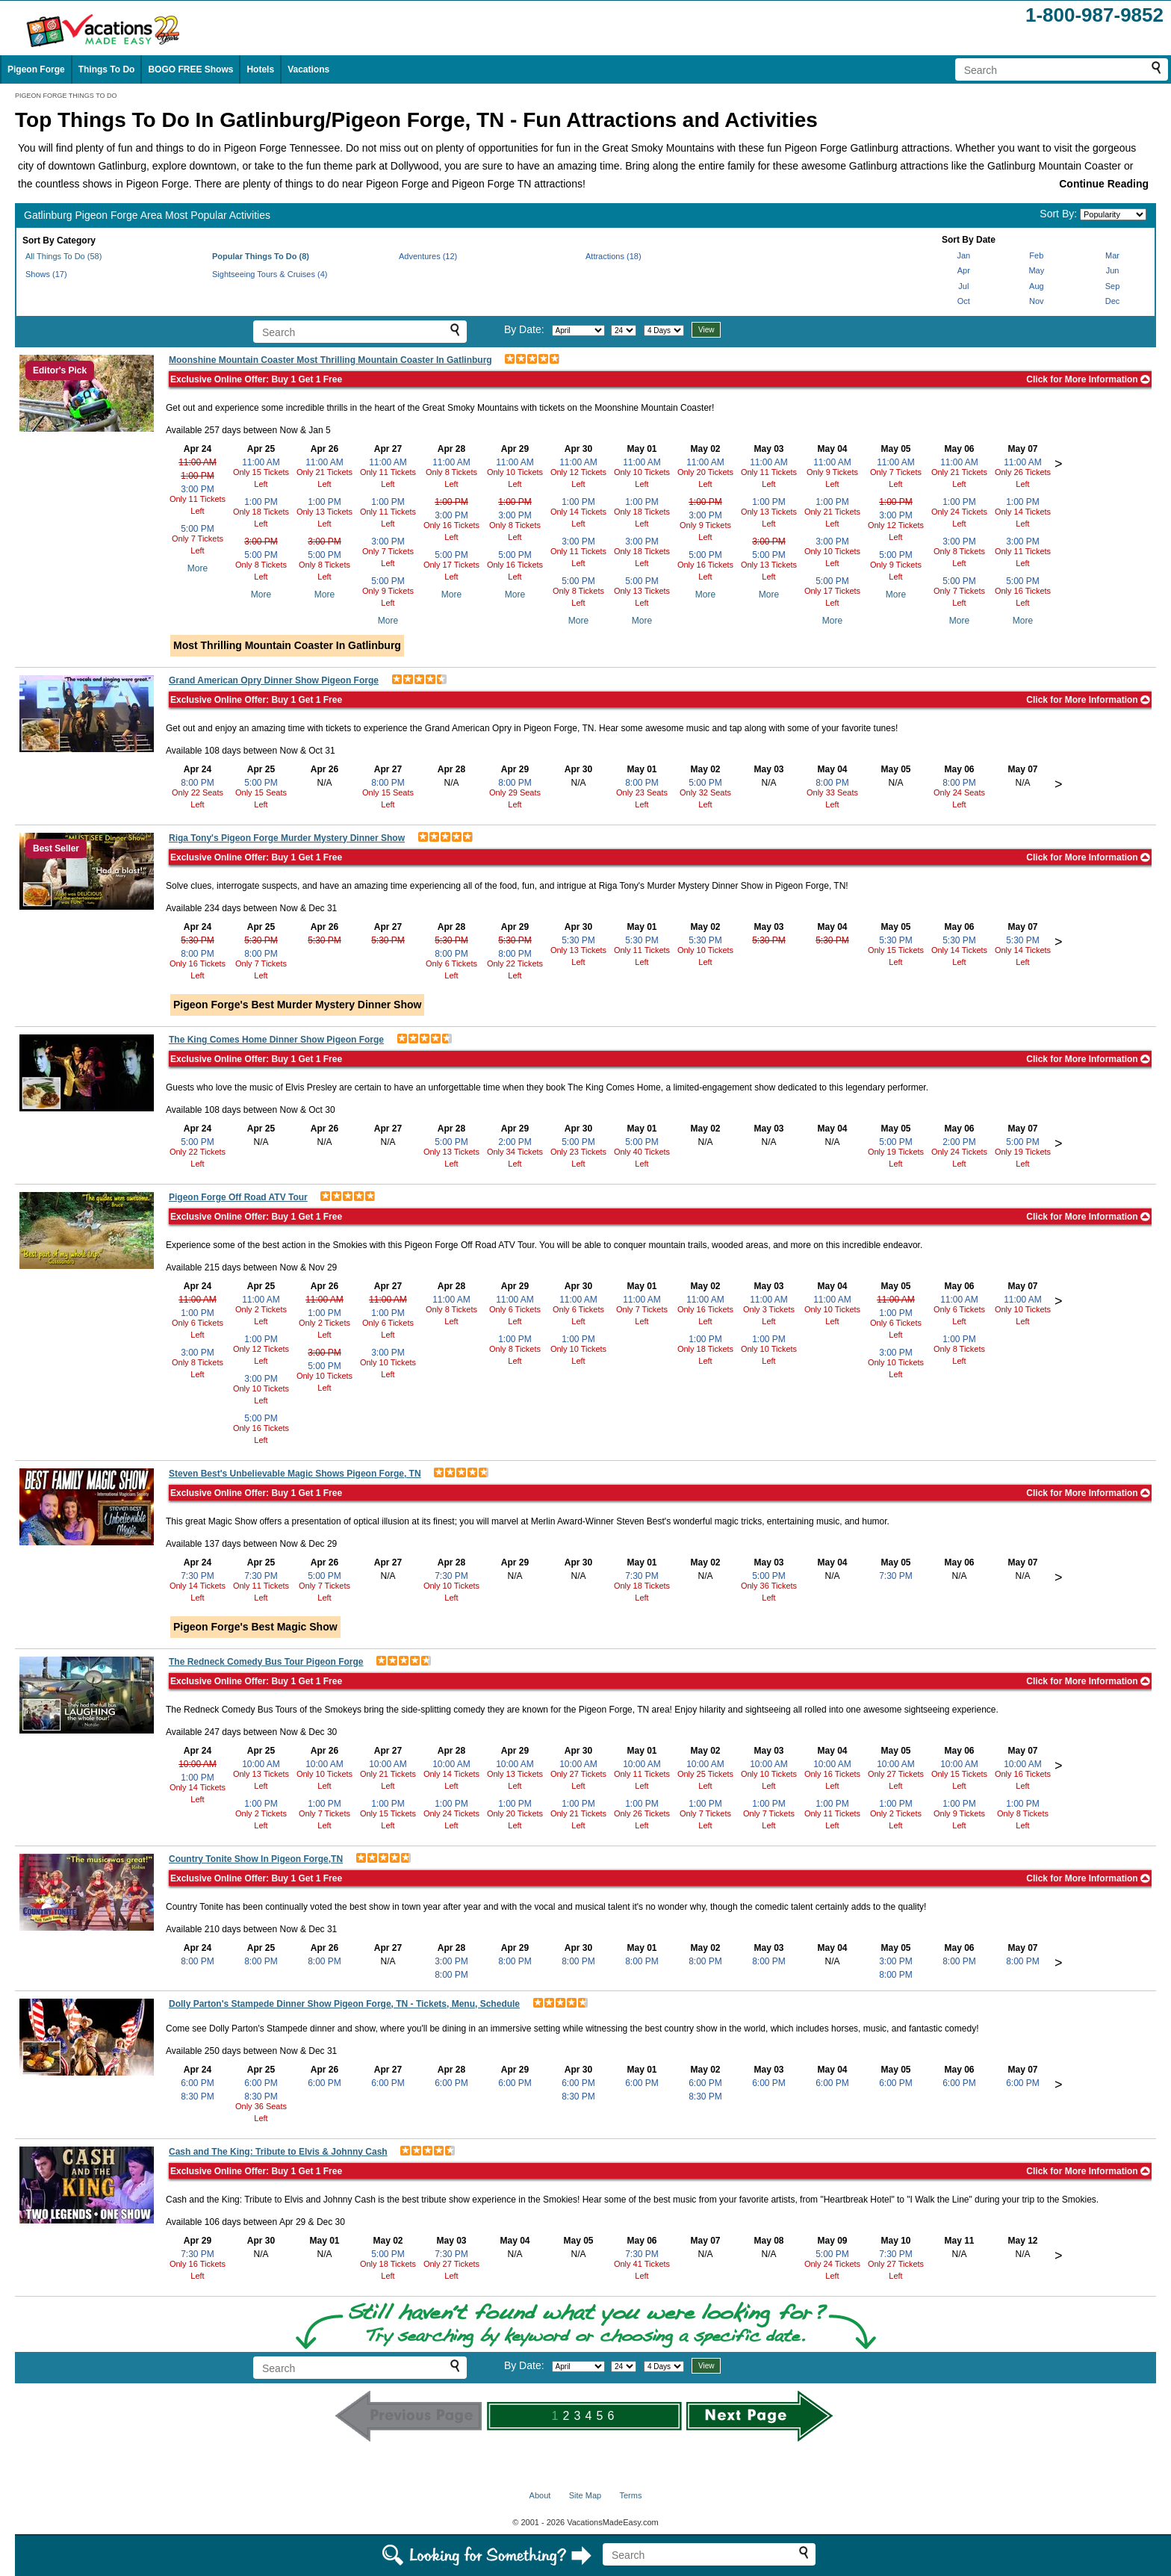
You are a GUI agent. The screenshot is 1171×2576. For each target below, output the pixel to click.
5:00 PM (197, 529)
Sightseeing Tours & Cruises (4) (269, 274)
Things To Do (106, 69)
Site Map (585, 2495)
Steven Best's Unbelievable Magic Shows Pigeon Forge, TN (295, 1473)
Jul (963, 286)
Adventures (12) (428, 256)
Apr (963, 270)
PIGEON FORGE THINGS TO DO (66, 95)
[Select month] (578, 330)
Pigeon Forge (36, 69)
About (540, 2495)
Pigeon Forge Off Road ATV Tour (238, 1197)
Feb (1036, 255)
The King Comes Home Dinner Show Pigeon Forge (276, 1039)
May (1036, 270)
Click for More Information (1088, 379)
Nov (1036, 301)
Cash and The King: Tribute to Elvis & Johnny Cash (278, 2152)
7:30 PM (197, 1576)
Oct (963, 301)
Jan (963, 255)
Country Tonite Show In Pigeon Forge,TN (256, 1859)
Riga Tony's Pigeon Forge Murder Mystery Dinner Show (287, 838)
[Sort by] (1113, 214)
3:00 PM (197, 489)
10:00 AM (197, 1764)
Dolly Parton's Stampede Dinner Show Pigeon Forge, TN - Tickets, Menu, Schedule (344, 2004)
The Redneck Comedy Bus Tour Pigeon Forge (266, 1662)
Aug (1036, 286)
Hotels (260, 69)
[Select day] (623, 330)
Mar (1112, 255)
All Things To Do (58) (63, 256)
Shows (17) (46, 274)
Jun (1112, 270)
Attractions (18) (614, 256)
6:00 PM (197, 2083)
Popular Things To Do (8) (260, 256)
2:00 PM (515, 1142)
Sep (1112, 286)
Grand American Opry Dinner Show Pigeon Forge (274, 680)
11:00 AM (197, 462)
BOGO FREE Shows (190, 69)
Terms (630, 2495)
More (197, 568)
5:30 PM (197, 940)
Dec (1112, 301)
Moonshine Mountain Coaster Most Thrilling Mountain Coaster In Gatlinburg (330, 360)
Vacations (308, 69)
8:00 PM (197, 783)
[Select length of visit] (664, 330)
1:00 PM (197, 476)
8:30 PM (197, 2096)
